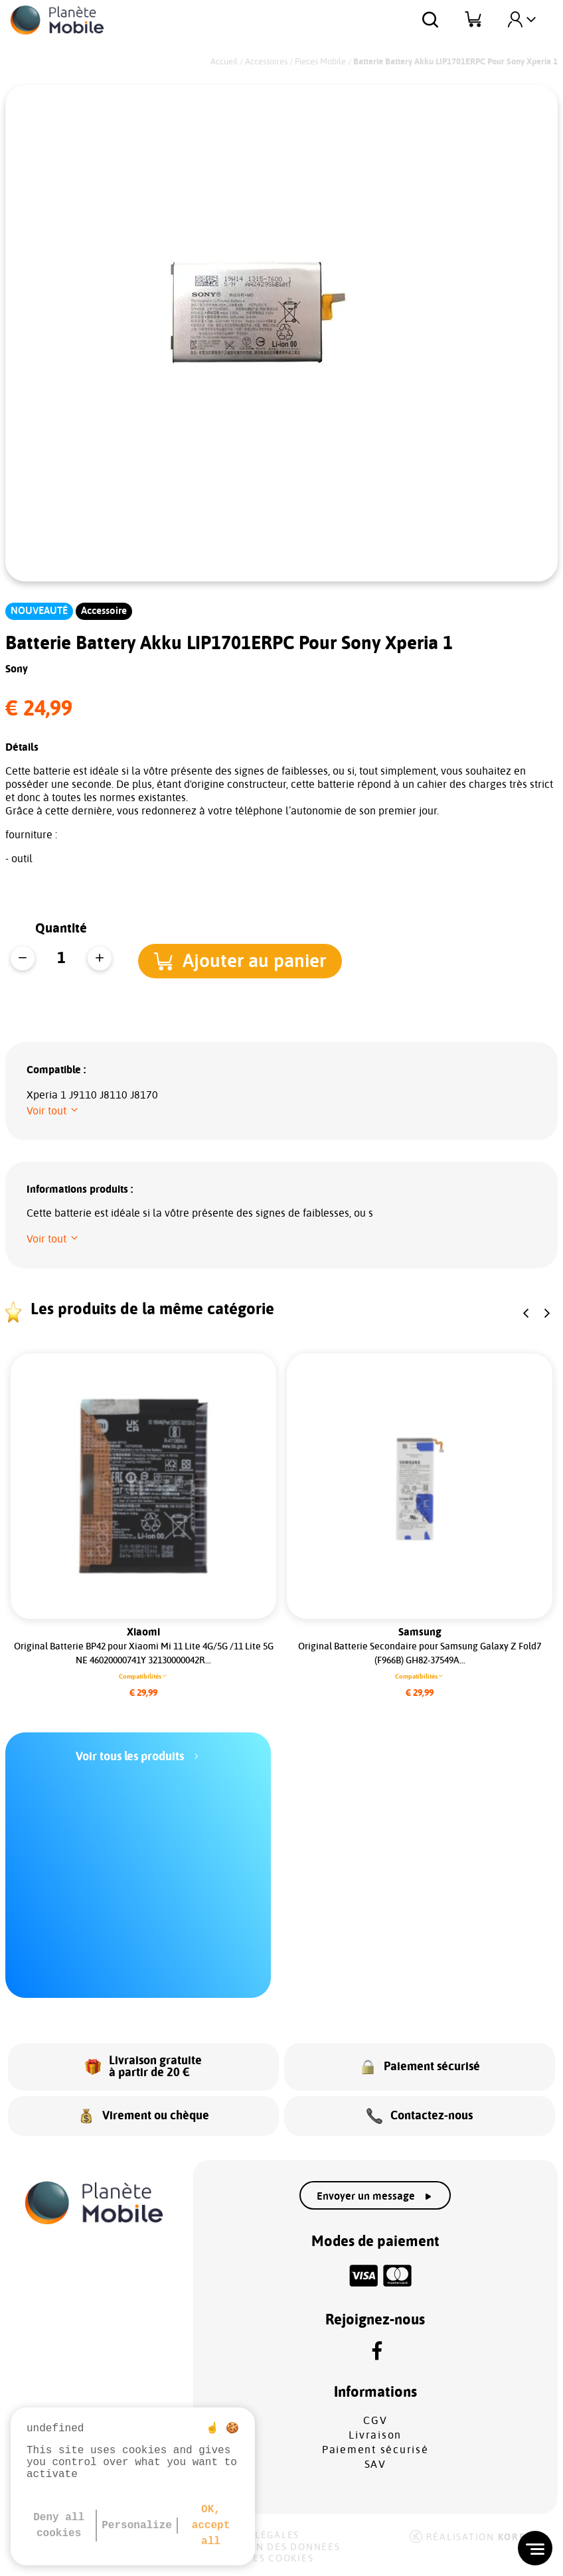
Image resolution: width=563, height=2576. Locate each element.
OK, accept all (211, 2525)
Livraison (375, 2435)
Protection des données (269, 2547)
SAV (375, 2464)
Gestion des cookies (255, 2558)
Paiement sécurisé (375, 2450)
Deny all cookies (58, 2525)
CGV (375, 2420)
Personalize (137, 2526)
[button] (245, 959)
